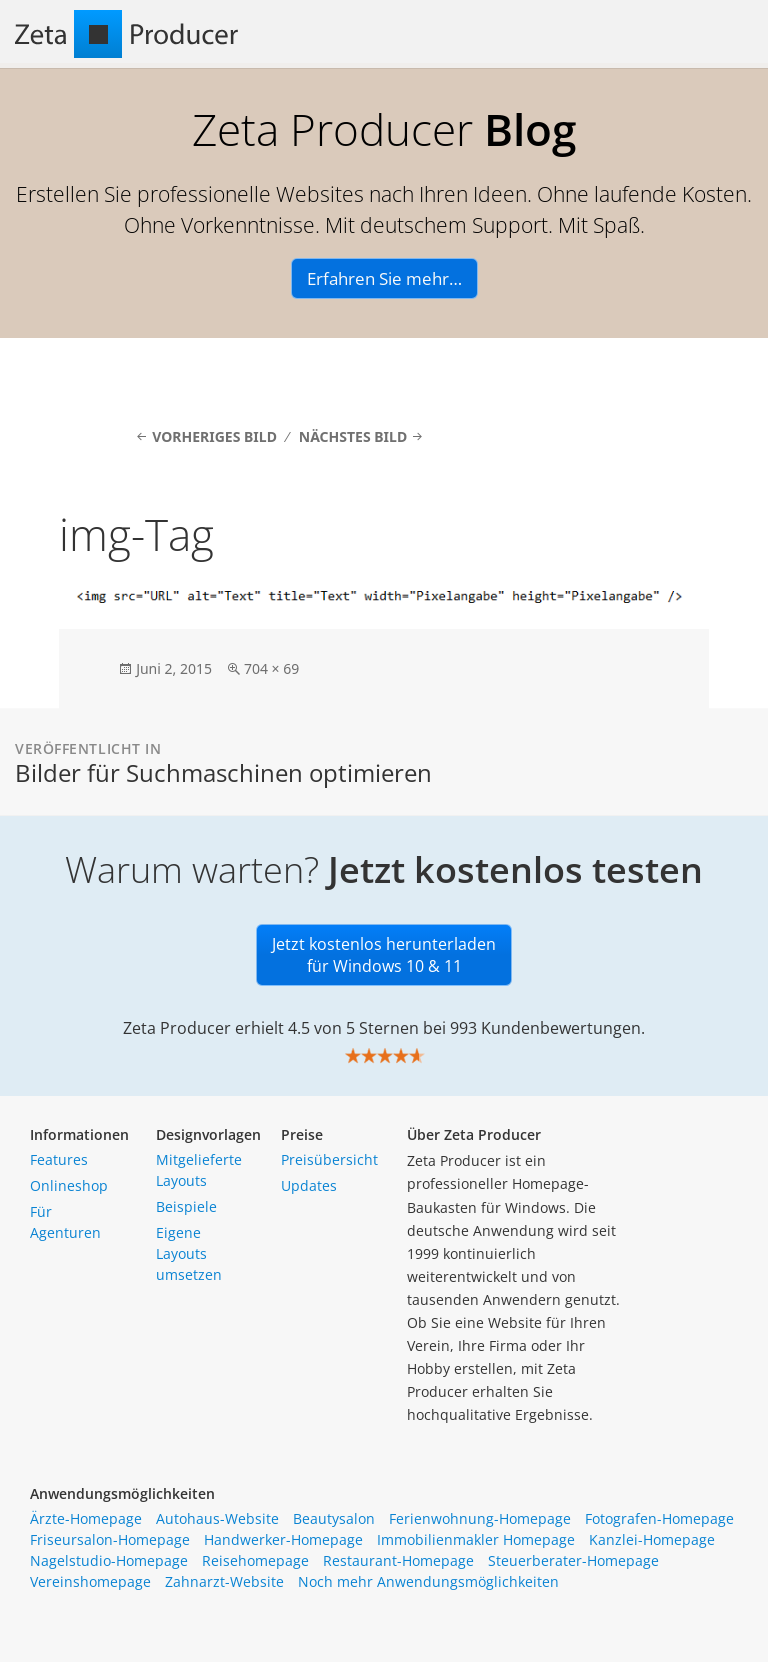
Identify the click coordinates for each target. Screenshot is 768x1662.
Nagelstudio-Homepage (109, 1560)
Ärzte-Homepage (86, 1518)
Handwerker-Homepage (283, 1539)
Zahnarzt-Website (224, 1581)
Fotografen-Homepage (659, 1518)
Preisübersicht (329, 1159)
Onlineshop (69, 1185)
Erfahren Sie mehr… (384, 278)
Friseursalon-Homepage (110, 1539)
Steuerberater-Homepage (573, 1560)
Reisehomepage (255, 1560)
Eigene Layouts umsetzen (189, 1253)
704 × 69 (271, 668)
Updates (309, 1185)
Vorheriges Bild (214, 436)
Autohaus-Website (217, 1518)
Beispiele (186, 1206)
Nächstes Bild (353, 436)
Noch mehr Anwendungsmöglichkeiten (428, 1581)
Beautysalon (334, 1518)
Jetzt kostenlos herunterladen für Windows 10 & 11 (384, 955)
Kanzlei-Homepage (652, 1539)
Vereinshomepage (90, 1581)
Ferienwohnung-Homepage (480, 1518)
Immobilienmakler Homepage (476, 1539)
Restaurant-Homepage (398, 1560)
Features (59, 1159)
